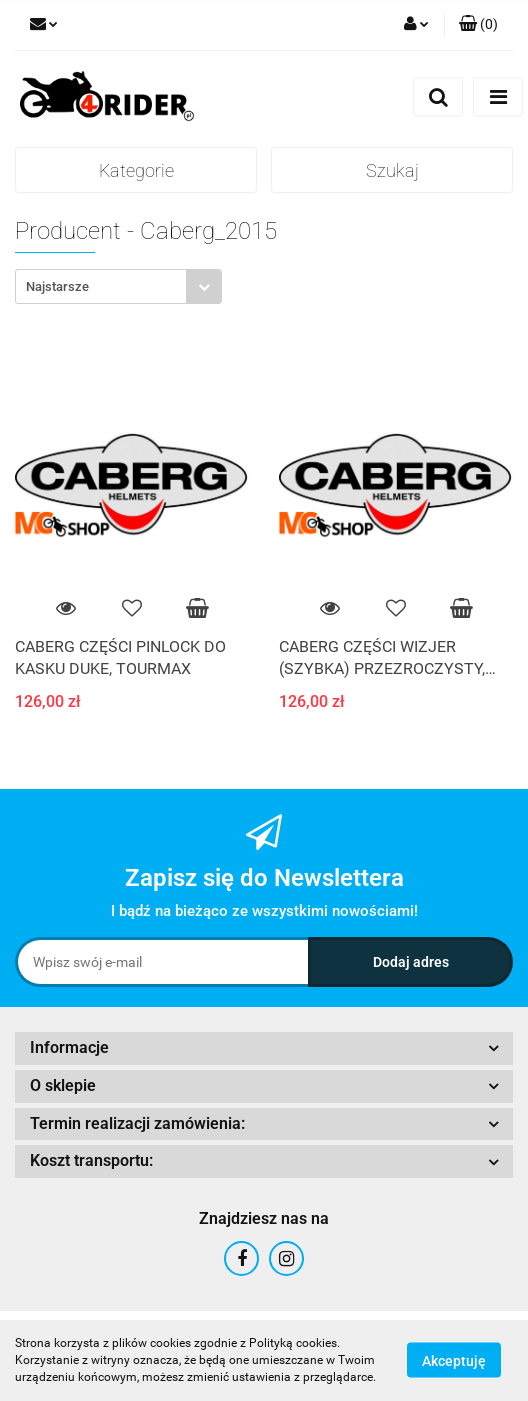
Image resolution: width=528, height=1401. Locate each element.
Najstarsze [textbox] (57, 286)
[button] (478, 25)
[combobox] (118, 286)
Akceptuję (454, 1361)
